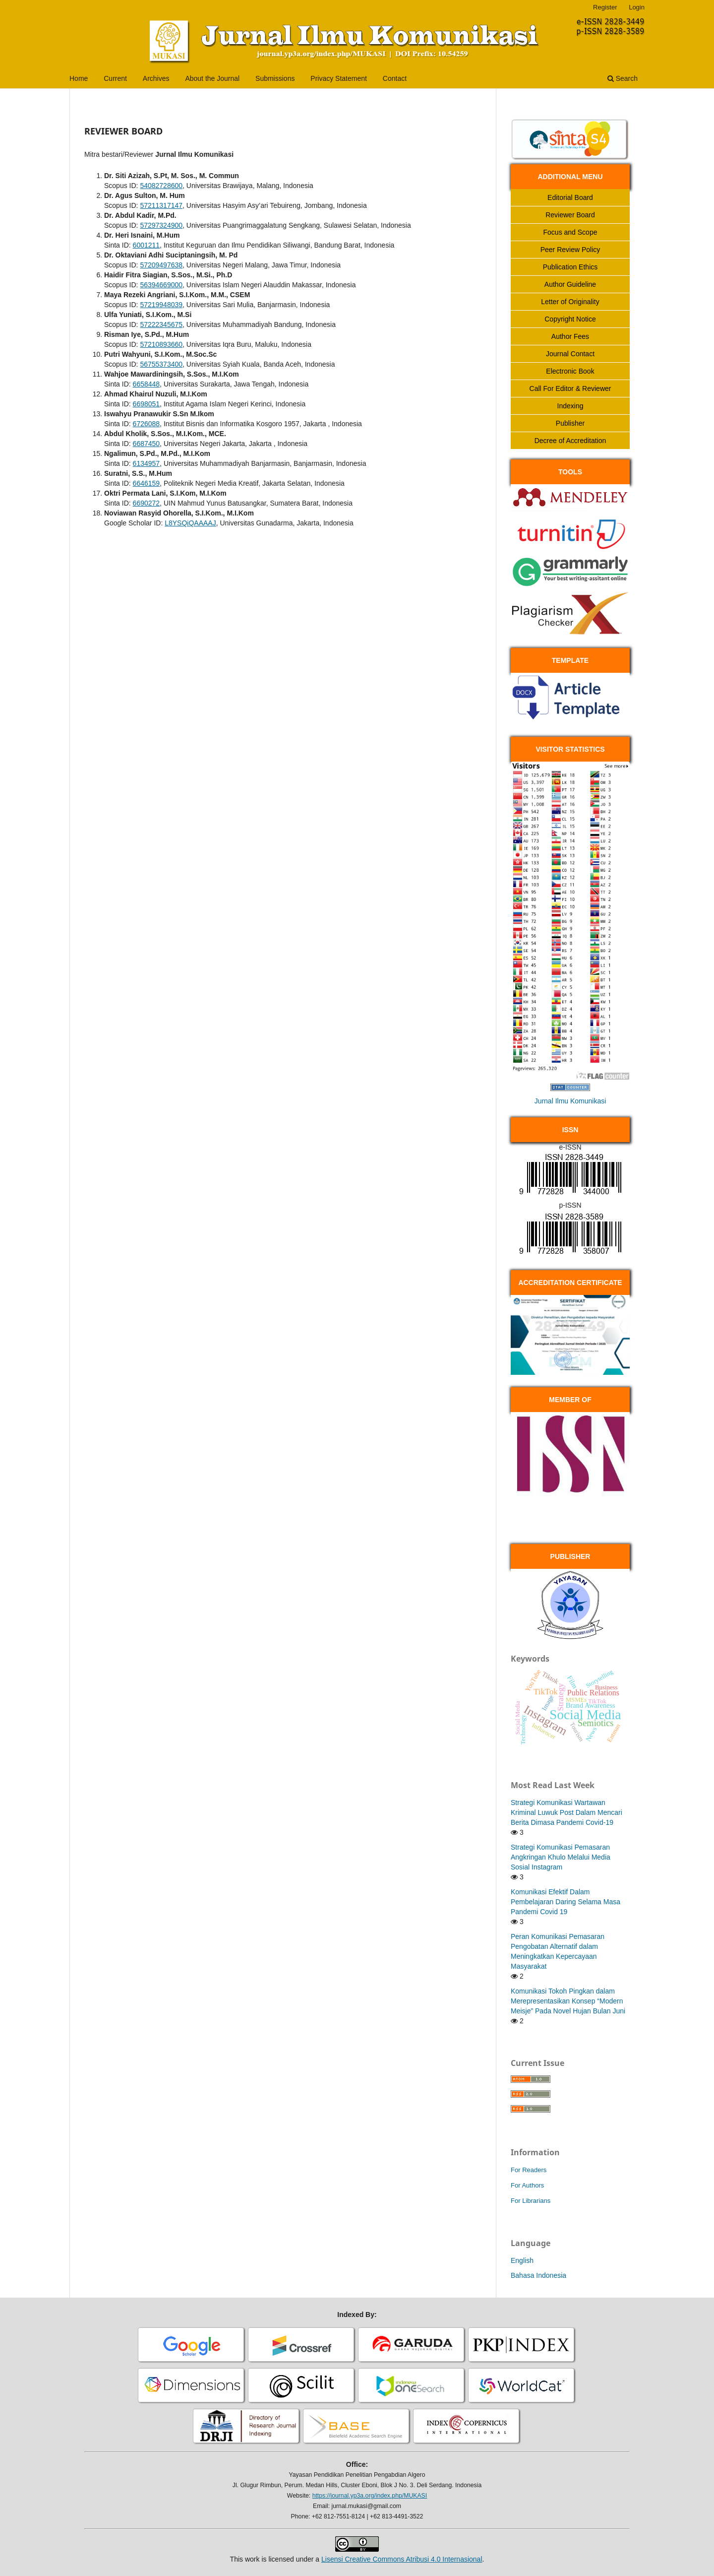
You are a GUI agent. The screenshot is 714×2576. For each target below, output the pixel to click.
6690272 (146, 503)
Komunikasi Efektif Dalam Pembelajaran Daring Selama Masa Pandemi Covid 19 (565, 1902)
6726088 (146, 424)
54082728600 (161, 186)
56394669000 (161, 285)
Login (637, 7)
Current (115, 78)
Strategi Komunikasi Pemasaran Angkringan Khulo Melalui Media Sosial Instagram (560, 1857)
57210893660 (161, 344)
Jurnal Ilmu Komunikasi (570, 1101)
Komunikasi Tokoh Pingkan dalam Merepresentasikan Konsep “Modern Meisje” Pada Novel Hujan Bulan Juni (568, 2001)
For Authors (527, 2185)
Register (605, 7)
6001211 (146, 245)
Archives (156, 78)
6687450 (146, 444)
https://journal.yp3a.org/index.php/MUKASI (369, 2495)
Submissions (275, 78)
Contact (395, 78)
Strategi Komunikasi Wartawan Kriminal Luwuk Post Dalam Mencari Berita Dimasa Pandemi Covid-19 (566, 1812)
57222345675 (161, 324)
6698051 (146, 404)
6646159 (146, 483)
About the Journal (212, 78)
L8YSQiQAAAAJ (190, 523)
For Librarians (530, 2200)
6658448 (146, 384)
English (522, 2260)
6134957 (146, 463)
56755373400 (161, 364)
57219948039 (161, 305)
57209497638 (161, 265)
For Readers (528, 2170)
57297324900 (161, 225)
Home (78, 78)
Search (622, 78)
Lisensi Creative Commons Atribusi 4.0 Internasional (401, 2559)
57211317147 (161, 205)
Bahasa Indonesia (538, 2275)
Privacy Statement (338, 78)
